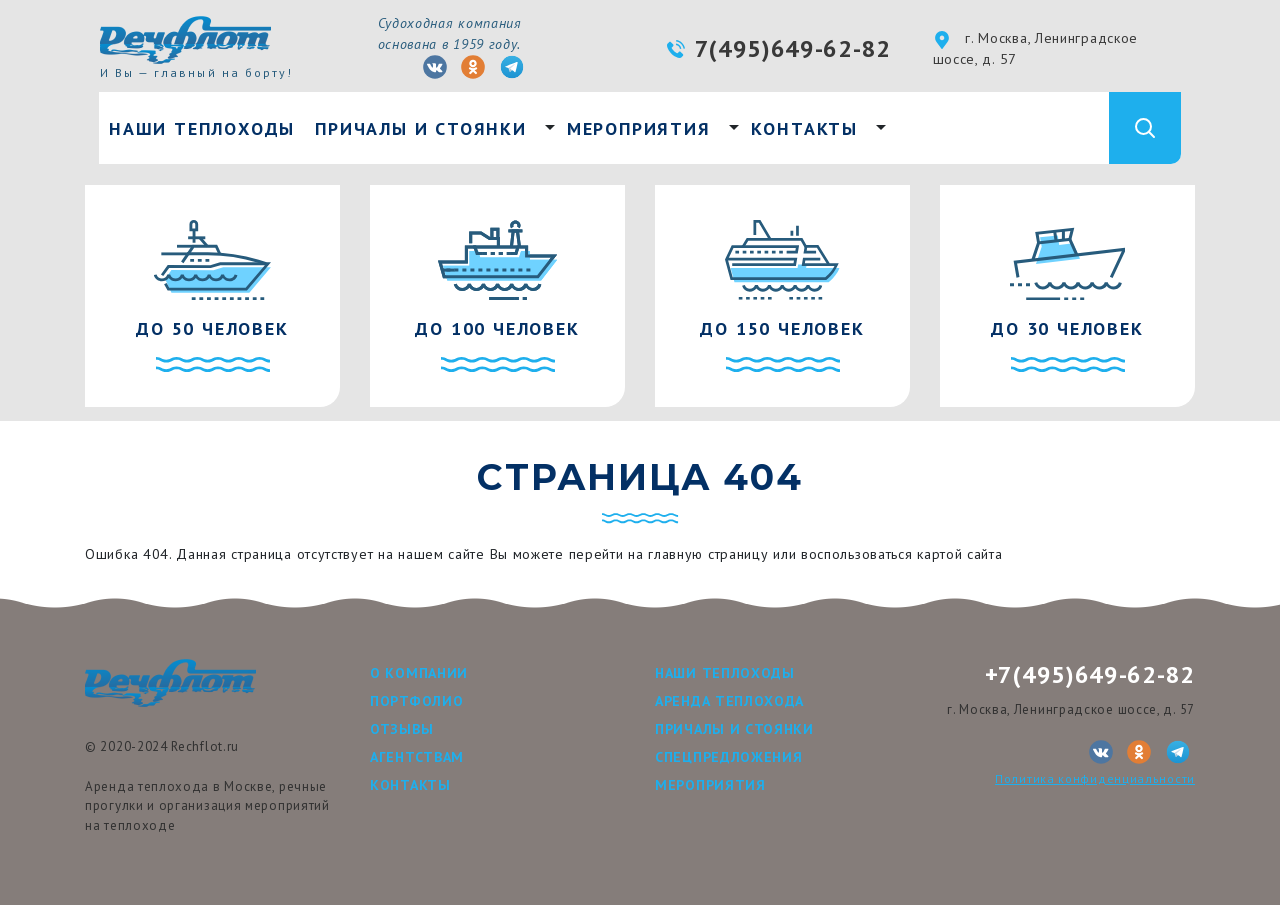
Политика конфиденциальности (1095, 778)
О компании (419, 673)
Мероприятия (639, 128)
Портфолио (416, 701)
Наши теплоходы (202, 128)
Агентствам (417, 757)
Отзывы (401, 729)
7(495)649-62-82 (793, 48)
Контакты (804, 128)
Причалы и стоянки (421, 128)
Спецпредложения (729, 757)
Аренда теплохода (729, 701)
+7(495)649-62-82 (1090, 674)
